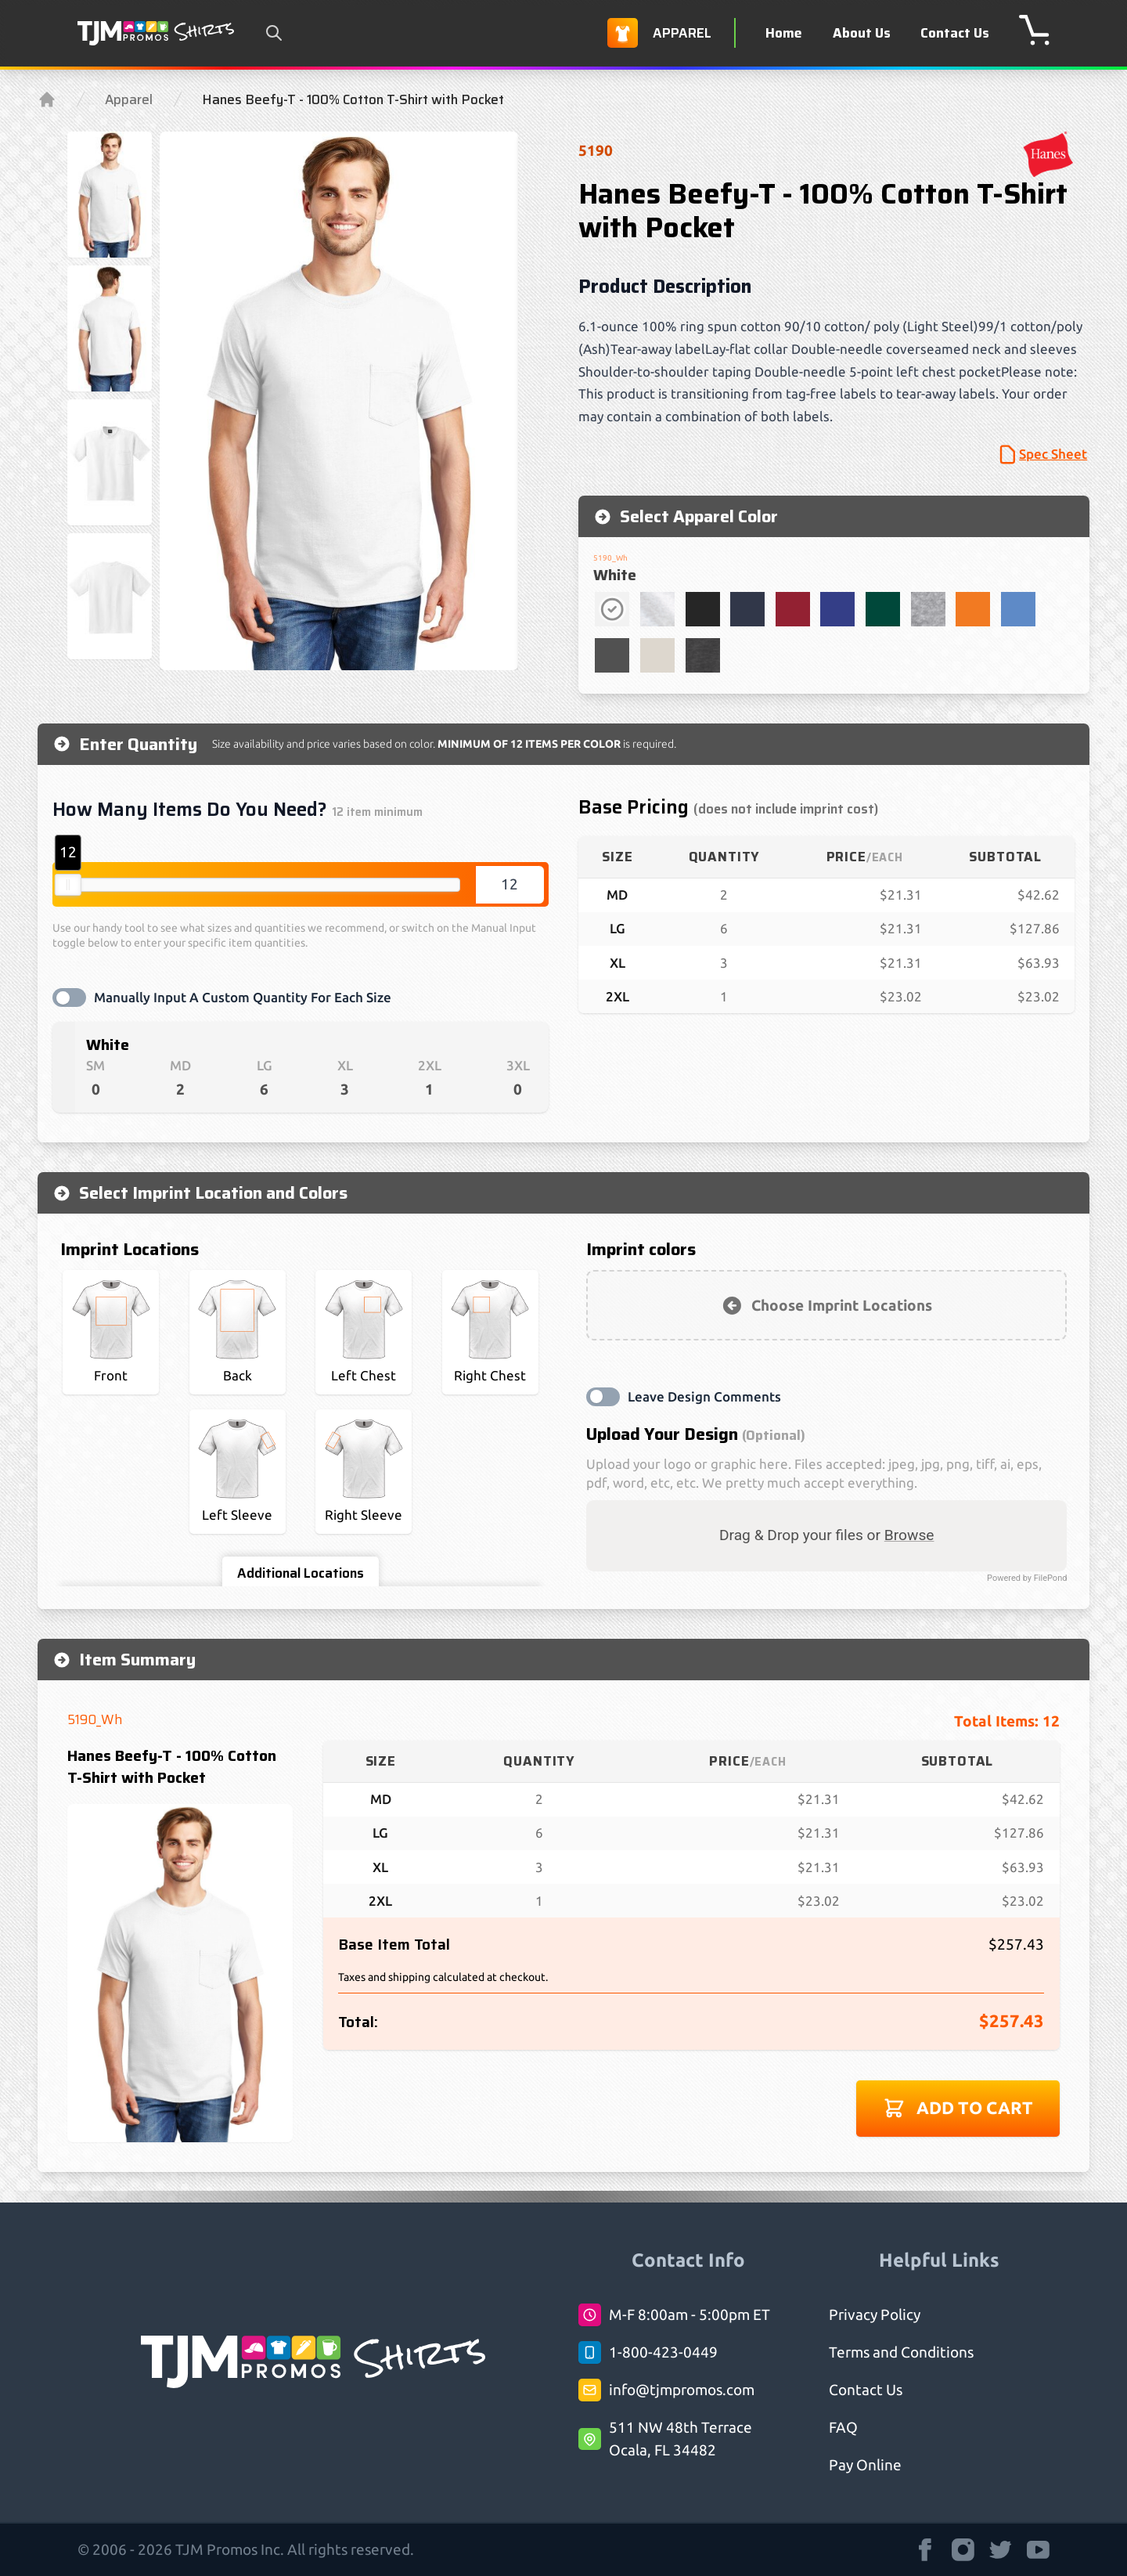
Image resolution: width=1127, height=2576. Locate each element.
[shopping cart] (1034, 30)
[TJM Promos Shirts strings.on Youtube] (1038, 2549)
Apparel (129, 99)
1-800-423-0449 (663, 2352)
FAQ (843, 2427)
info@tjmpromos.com (681, 2389)
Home (783, 33)
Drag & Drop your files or (826, 1535)
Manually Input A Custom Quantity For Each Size (242, 997)
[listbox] (339, 401)
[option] (339, 401)
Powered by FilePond (1027, 1578)
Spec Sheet (1041, 454)
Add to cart (958, 2108)
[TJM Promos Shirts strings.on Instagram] (963, 2549)
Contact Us (954, 33)
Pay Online (865, 2464)
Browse (909, 1535)
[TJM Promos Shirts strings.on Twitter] (1000, 2549)
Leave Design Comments (704, 1396)
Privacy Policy (874, 2314)
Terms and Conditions (901, 2352)
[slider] (68, 885)
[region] (339, 401)
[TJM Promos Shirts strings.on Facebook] (925, 2549)
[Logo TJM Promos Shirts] (155, 33)
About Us (862, 33)
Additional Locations (300, 1573)
